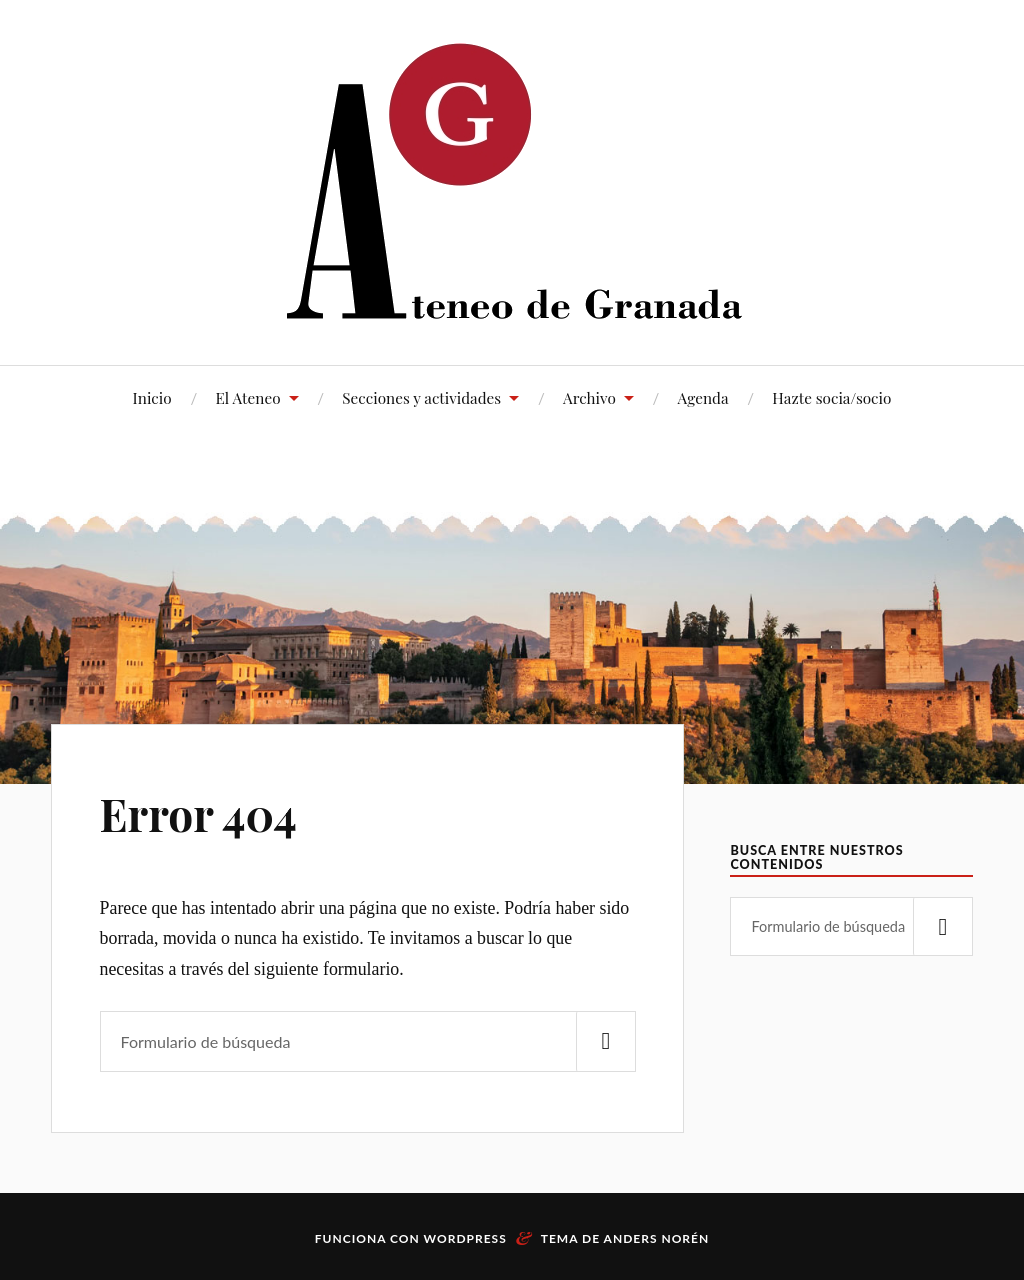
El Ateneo (247, 397)
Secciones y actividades (421, 397)
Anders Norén (657, 1238)
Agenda (703, 397)
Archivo (589, 397)
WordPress (465, 1238)
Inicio (152, 397)
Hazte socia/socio (831, 397)
